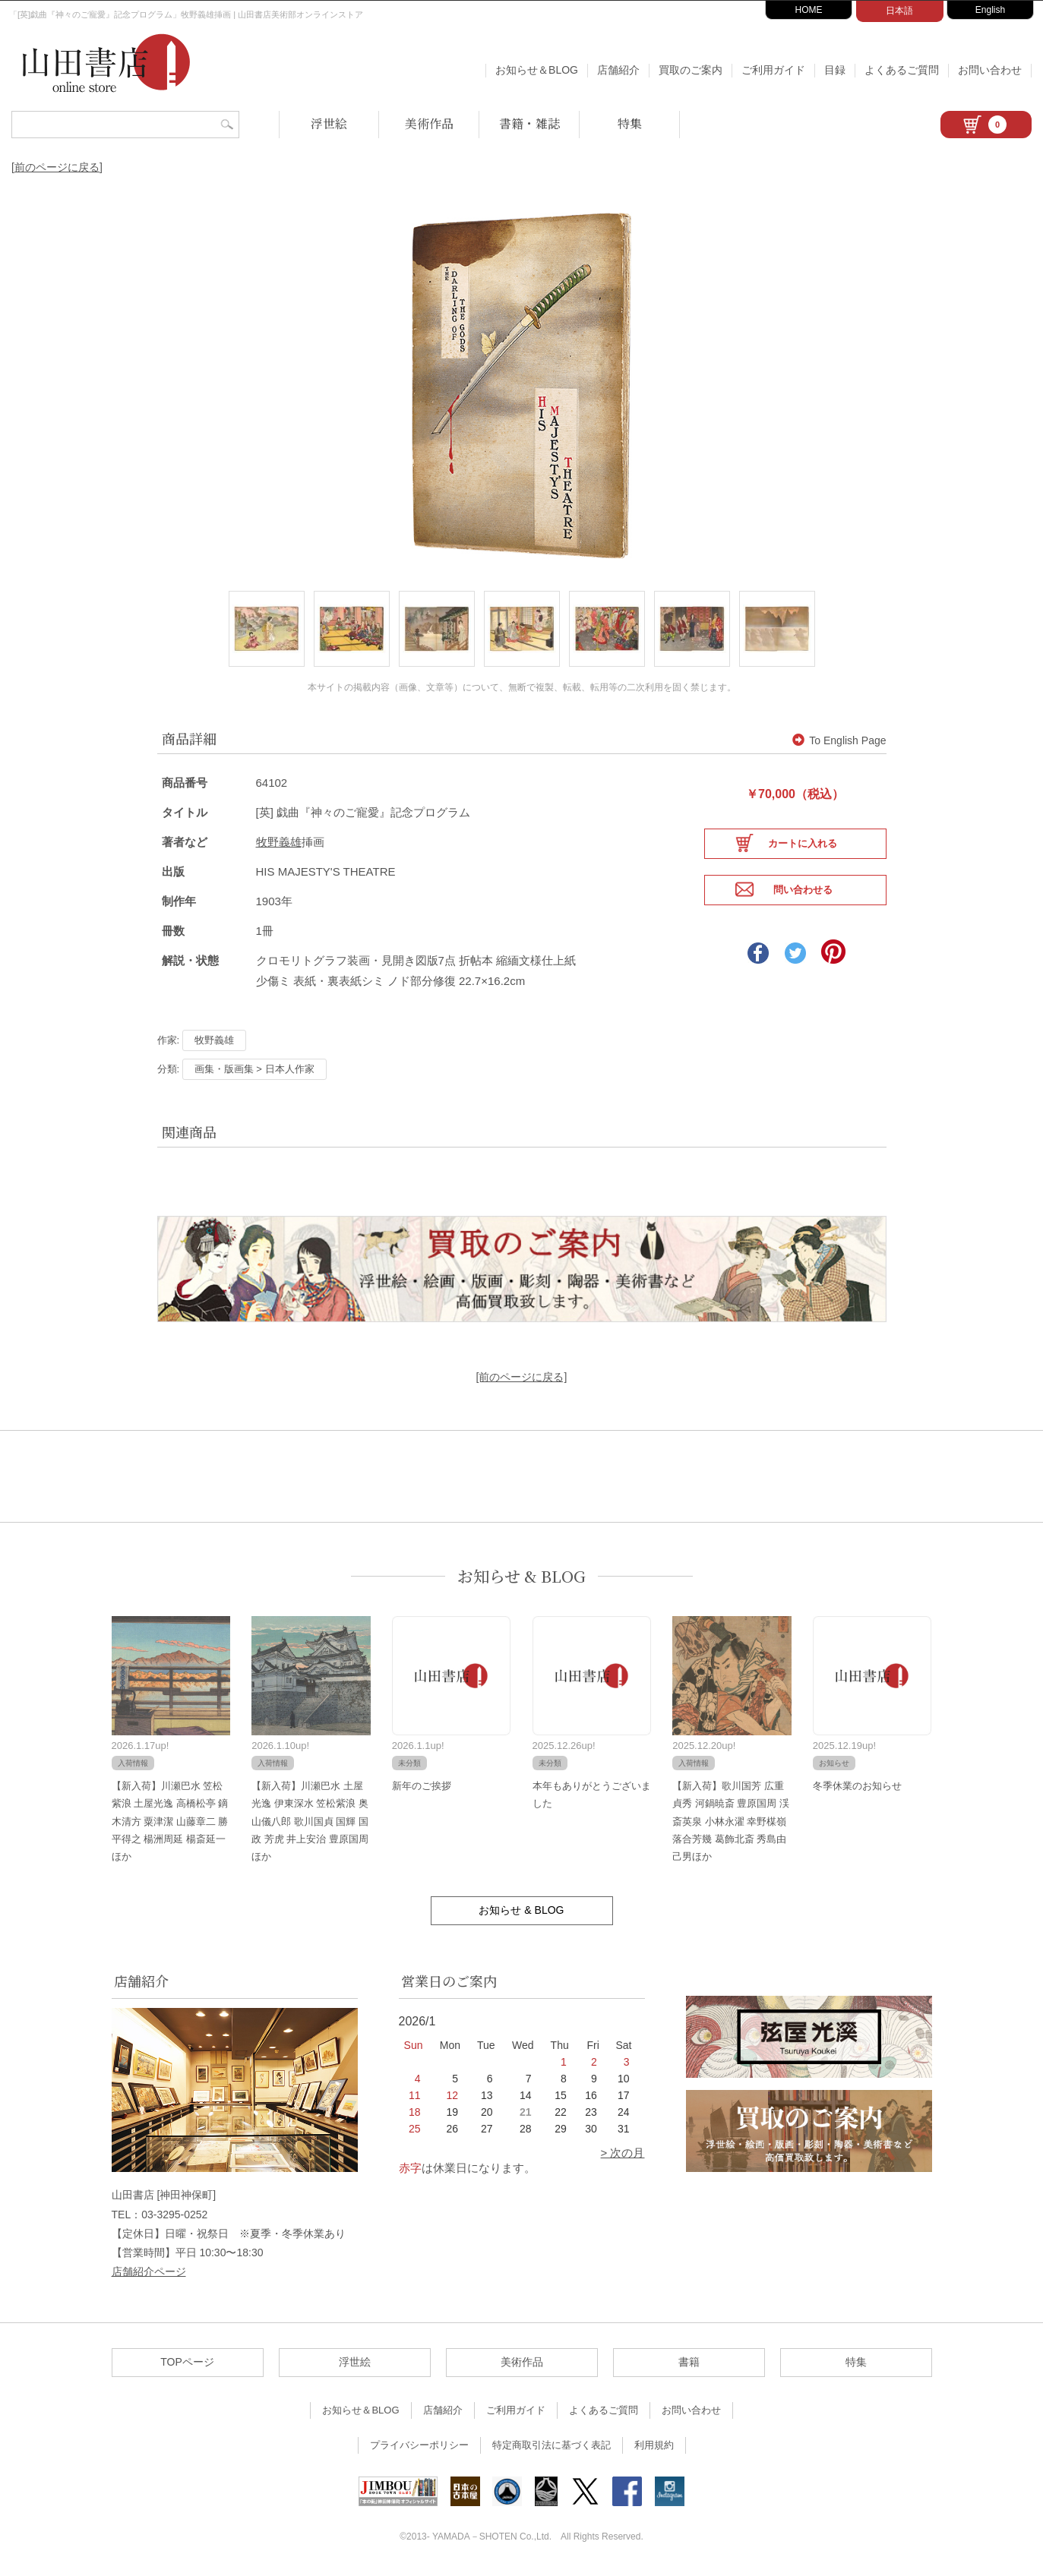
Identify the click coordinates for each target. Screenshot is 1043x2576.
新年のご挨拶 (421, 1789)
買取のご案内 (690, 70)
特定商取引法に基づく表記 (551, 2448)
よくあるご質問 (901, 70)
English (990, 10)
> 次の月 (623, 2156)
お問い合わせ (990, 70)
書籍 (689, 2366)
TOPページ (187, 2366)
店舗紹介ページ (149, 2274)
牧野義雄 (279, 844)
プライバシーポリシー (419, 2448)
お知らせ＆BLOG (536, 70)
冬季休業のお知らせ (857, 1789)
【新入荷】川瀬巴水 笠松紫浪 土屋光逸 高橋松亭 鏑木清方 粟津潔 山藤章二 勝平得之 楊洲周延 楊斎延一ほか (170, 1824)
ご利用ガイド (773, 70)
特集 (630, 123)
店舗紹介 (618, 70)
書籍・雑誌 (529, 123)
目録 (834, 70)
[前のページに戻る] (57, 167)
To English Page (839, 744)
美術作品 (429, 123)
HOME (809, 10)
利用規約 (654, 2448)
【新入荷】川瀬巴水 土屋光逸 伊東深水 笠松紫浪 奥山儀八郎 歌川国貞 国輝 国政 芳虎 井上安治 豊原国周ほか (309, 1824)
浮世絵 (329, 123)
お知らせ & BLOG (521, 1579)
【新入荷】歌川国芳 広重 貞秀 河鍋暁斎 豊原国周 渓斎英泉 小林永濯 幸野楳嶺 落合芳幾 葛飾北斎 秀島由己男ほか (730, 1824)
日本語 (899, 10)
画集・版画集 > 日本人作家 (254, 1072)
